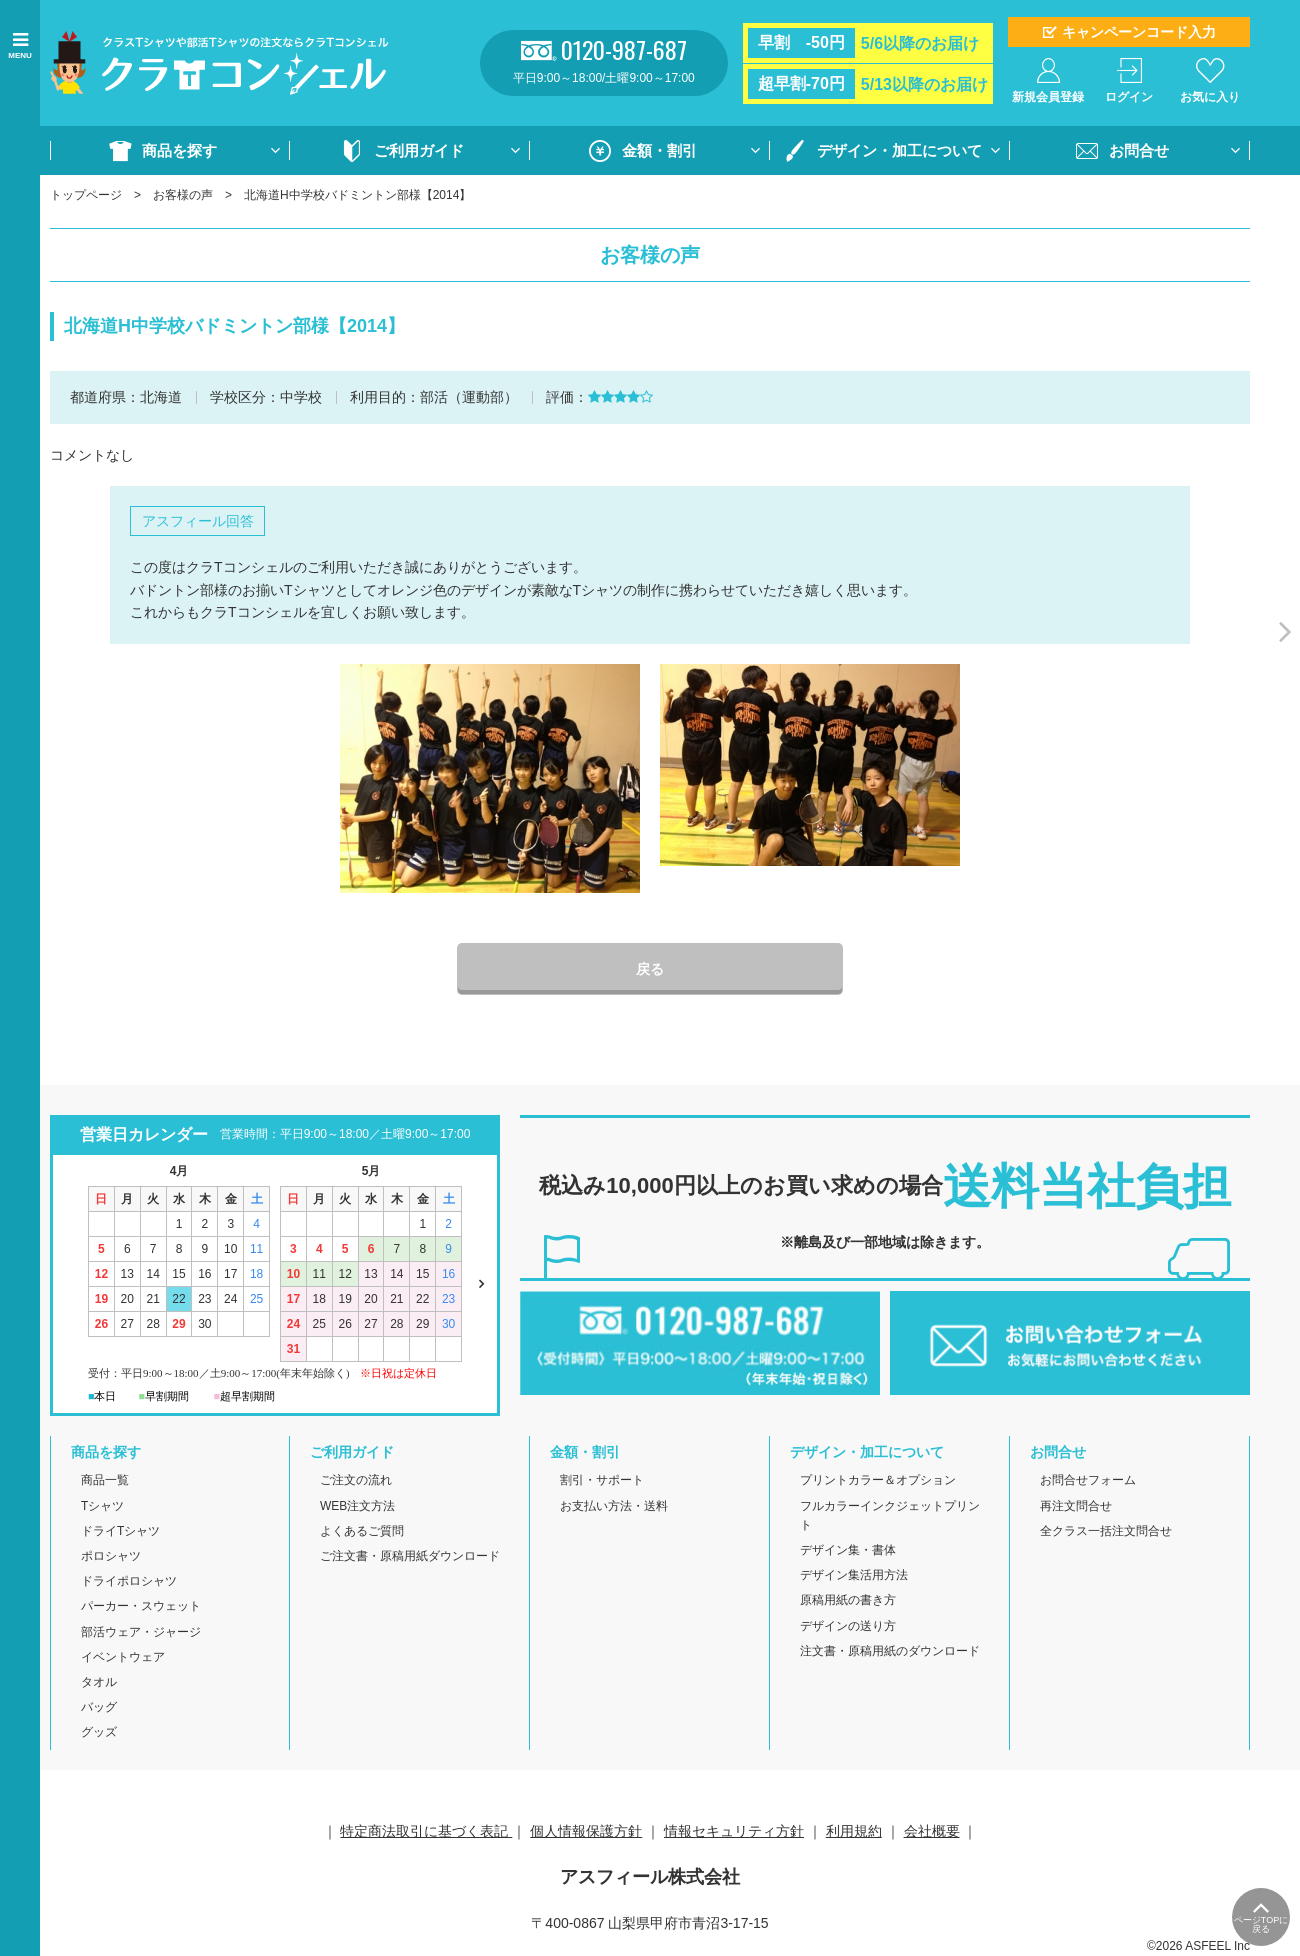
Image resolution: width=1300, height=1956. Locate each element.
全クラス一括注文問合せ (1106, 1531)
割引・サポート (602, 1480)
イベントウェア (123, 1657)
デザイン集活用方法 (854, 1575)
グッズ (99, 1732)
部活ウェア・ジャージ (141, 1632)
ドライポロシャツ (129, 1581)
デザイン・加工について (899, 150)
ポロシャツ (111, 1556)
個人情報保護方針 (586, 1831)
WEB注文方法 (357, 1506)
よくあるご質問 (362, 1531)
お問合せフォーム (1088, 1480)
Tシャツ (102, 1506)
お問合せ (1139, 150)
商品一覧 (105, 1480)
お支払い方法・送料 (614, 1506)
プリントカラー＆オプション (878, 1480)
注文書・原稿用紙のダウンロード (890, 1651)
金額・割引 (659, 150)
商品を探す (179, 150)
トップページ (86, 195)
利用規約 (854, 1831)
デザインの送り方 (848, 1626)
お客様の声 (183, 195)
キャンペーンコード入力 (1139, 32)
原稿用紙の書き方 (848, 1600)
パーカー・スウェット (141, 1606)
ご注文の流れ (356, 1480)
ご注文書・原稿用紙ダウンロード (410, 1556)
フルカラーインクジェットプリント (890, 1515)
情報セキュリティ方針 (734, 1831)
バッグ (99, 1707)
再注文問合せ (1076, 1506)
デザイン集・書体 (848, 1550)
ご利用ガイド (419, 150)
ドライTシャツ (120, 1531)
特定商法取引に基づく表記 (426, 1831)
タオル (99, 1682)
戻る (650, 969)
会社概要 (932, 1831)
